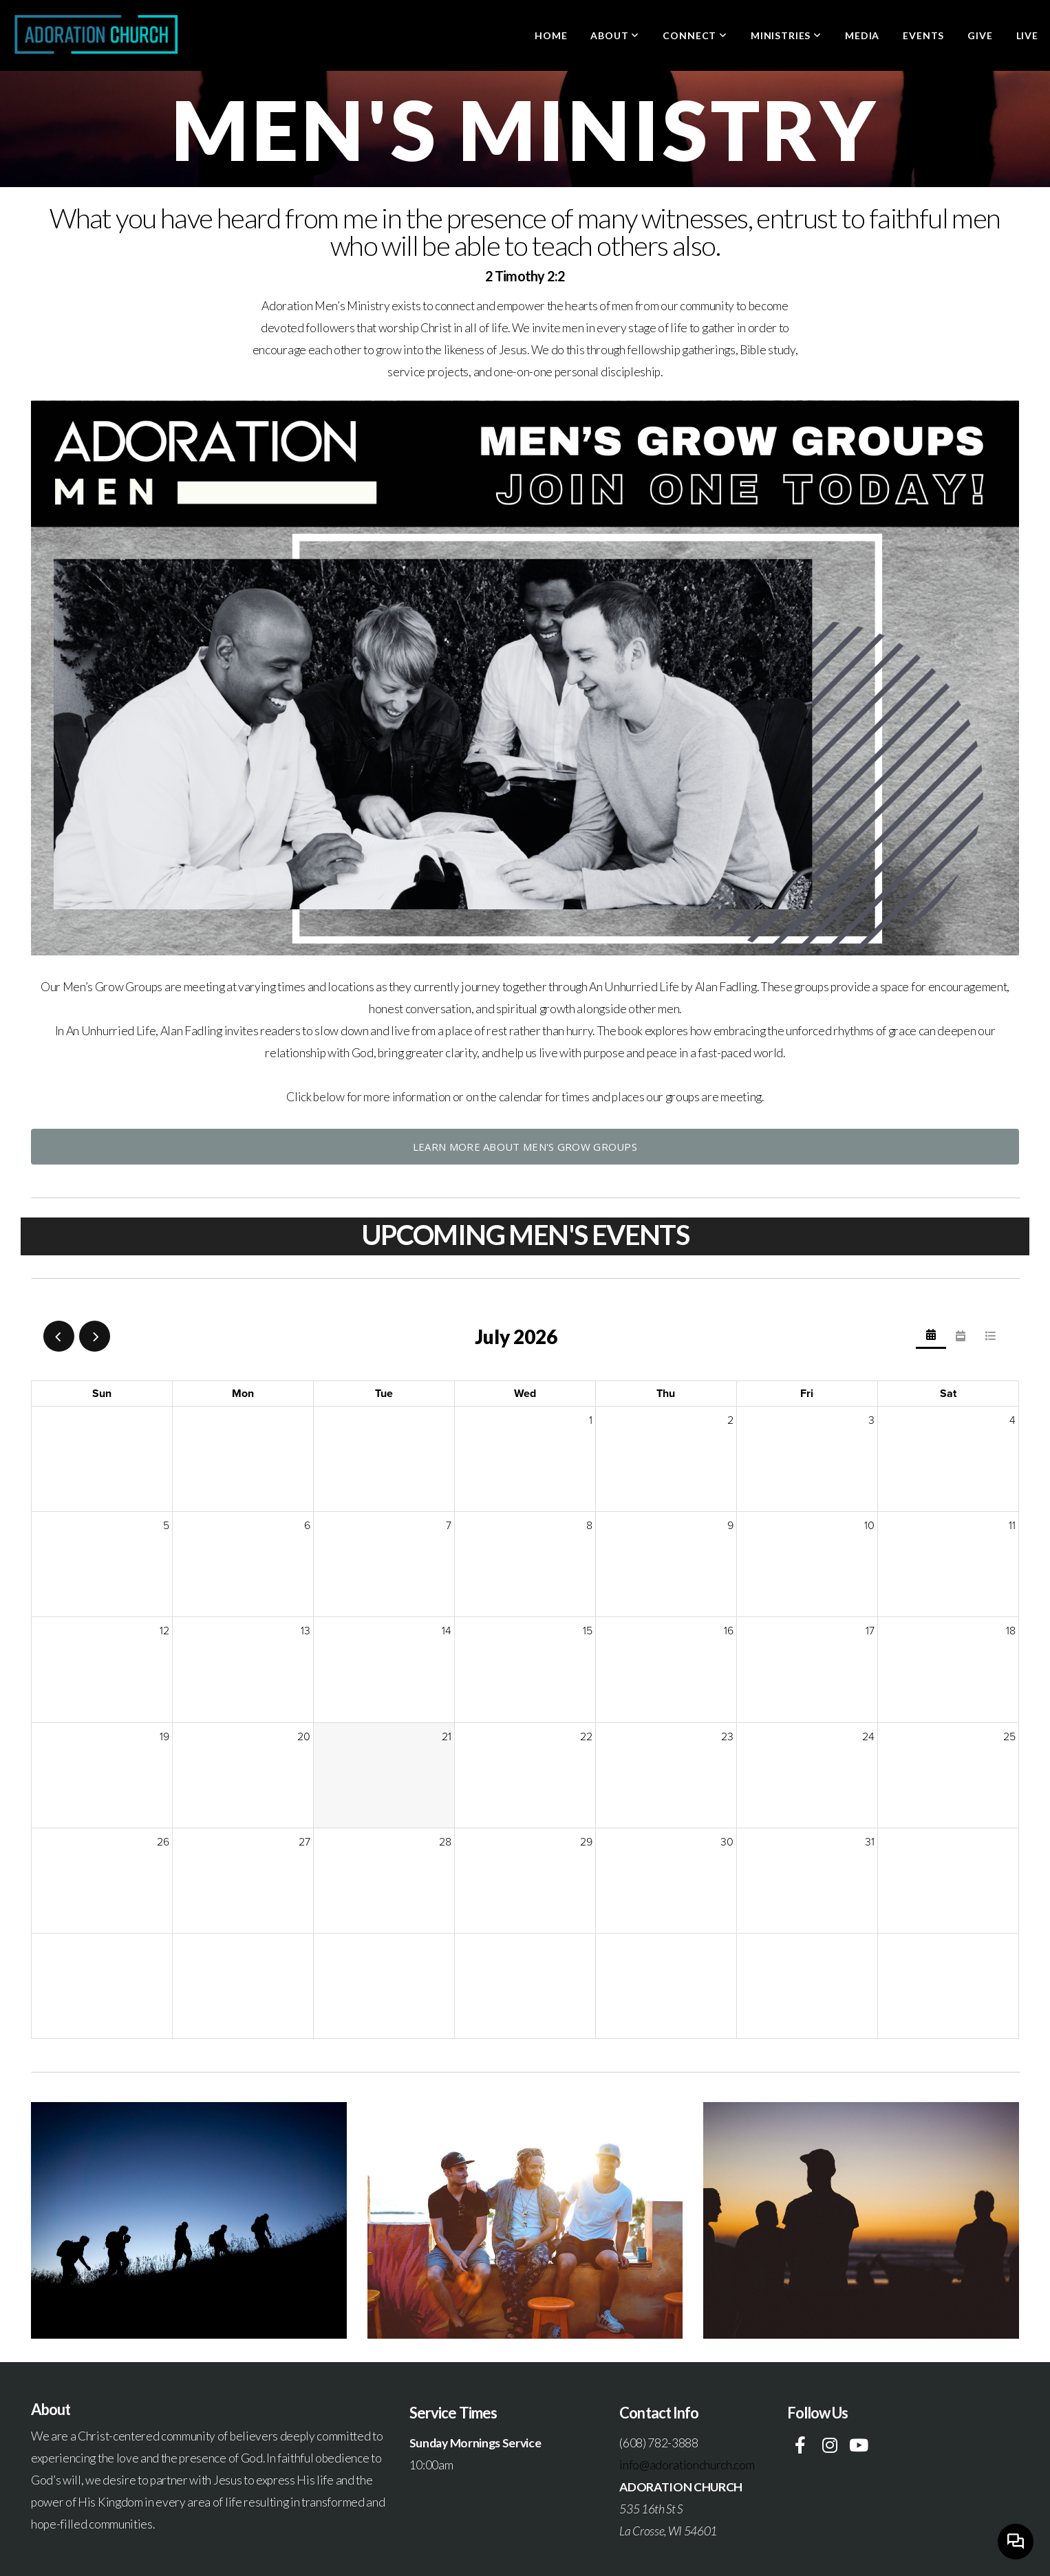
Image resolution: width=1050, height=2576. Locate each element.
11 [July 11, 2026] (1012, 1526)
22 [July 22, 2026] (586, 1737)
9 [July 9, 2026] (730, 1526)
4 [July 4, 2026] (1012, 1420)
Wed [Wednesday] (525, 1393)
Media (862, 35)
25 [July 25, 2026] (1009, 1737)
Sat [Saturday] (948, 1393)
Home (551, 35)
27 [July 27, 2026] (304, 1842)
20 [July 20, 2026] (303, 1737)
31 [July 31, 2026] (870, 1842)
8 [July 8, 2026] (589, 1526)
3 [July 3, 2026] (871, 1420)
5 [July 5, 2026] (166, 1526)
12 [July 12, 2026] (164, 1631)
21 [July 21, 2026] (446, 1737)
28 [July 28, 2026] (445, 1842)
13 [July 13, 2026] (305, 1631)
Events (923, 35)
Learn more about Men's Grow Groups (525, 1147)
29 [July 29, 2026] (586, 1842)
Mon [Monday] (243, 1393)
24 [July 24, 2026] (868, 1737)
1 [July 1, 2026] (590, 1420)
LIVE (1027, 35)
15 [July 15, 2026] (587, 1631)
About (614, 35)
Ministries (786, 35)
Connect (695, 35)
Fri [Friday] (806, 1393)
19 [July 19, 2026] (164, 1737)
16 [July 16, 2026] (728, 1631)
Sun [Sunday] (101, 1393)
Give (979, 35)
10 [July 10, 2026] (869, 1526)
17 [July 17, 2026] (870, 1631)
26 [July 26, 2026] (163, 1842)
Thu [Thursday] (665, 1393)
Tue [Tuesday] (384, 1393)
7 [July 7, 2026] (448, 1526)
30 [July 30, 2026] (726, 1842)
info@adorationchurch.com (686, 2465)
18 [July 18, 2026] (1011, 1631)
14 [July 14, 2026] (446, 1631)
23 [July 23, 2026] (727, 1737)
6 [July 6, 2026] (307, 1526)
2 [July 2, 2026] (730, 1420)
